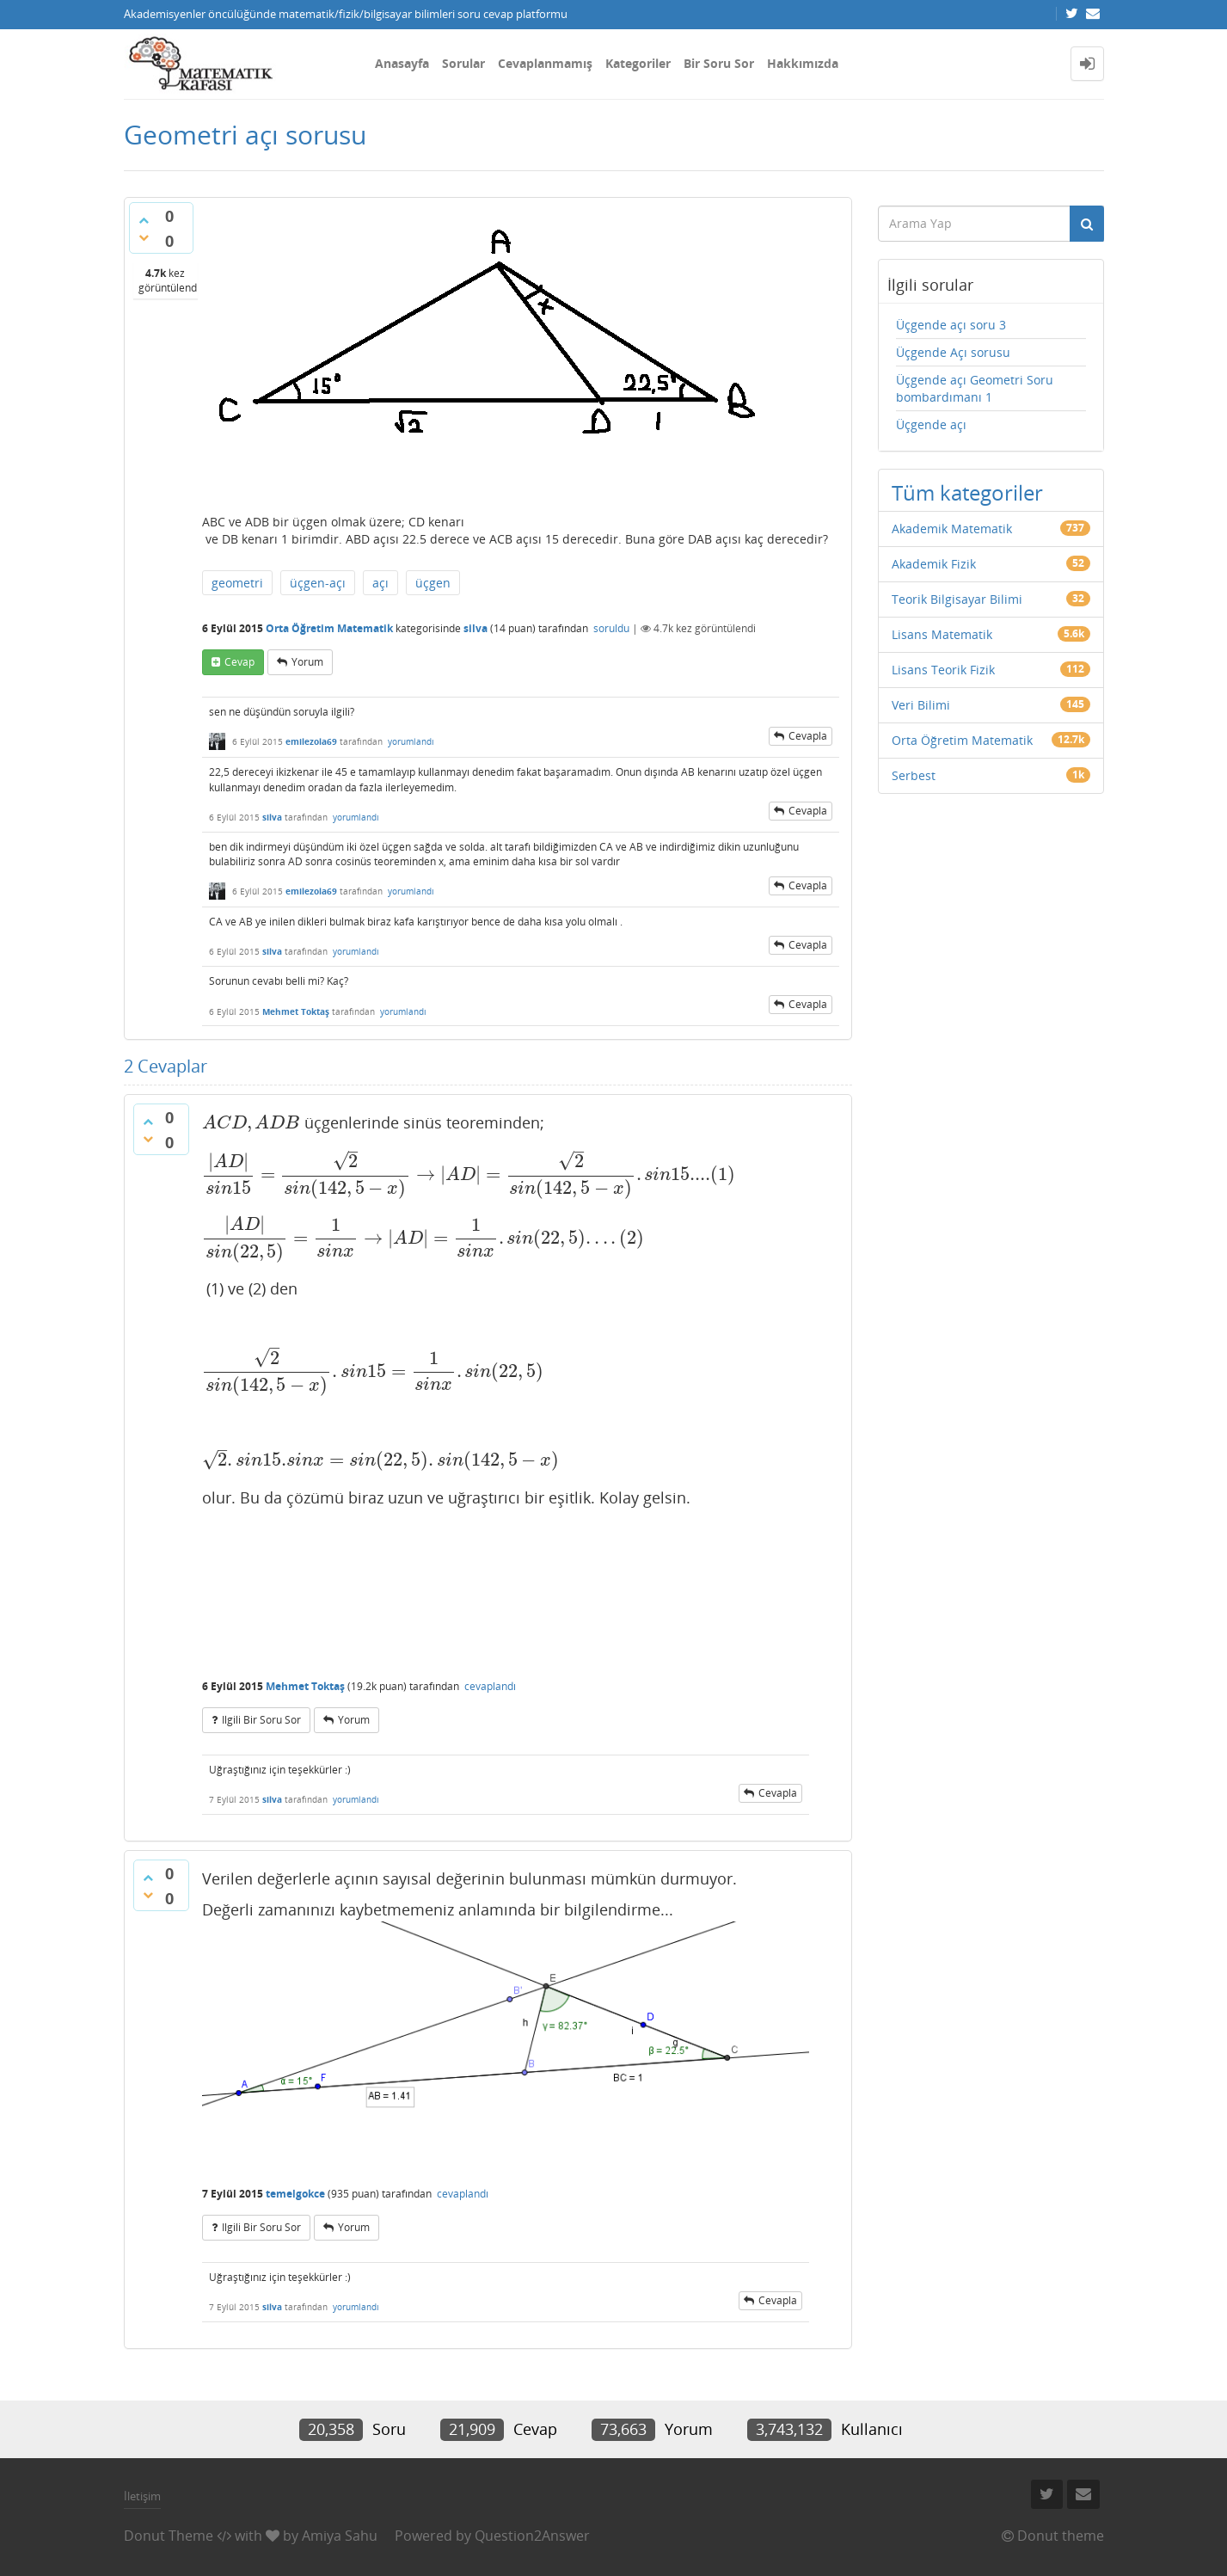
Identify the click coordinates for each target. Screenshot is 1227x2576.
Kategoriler (638, 63)
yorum (307, 662)
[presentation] (251, 1122)
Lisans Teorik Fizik (943, 669)
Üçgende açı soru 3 (951, 325)
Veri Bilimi (921, 705)
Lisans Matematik (942, 634)
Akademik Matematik (952, 528)
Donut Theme (168, 2535)
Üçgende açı (931, 424)
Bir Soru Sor (719, 63)
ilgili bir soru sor (261, 1719)
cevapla (807, 736)
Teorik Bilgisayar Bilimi (957, 599)
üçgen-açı (318, 583)
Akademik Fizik (934, 564)
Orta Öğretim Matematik (329, 628)
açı (380, 583)
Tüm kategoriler (967, 492)
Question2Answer (532, 2535)
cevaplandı (490, 1686)
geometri (237, 583)
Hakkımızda (802, 63)
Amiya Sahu (339, 2535)
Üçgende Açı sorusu (953, 352)
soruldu (611, 628)
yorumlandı (411, 741)
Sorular (463, 63)
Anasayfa (402, 63)
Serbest (914, 775)
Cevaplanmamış (545, 63)
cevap (239, 662)
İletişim (142, 2496)
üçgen (433, 583)
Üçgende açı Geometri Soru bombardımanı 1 (974, 388)
